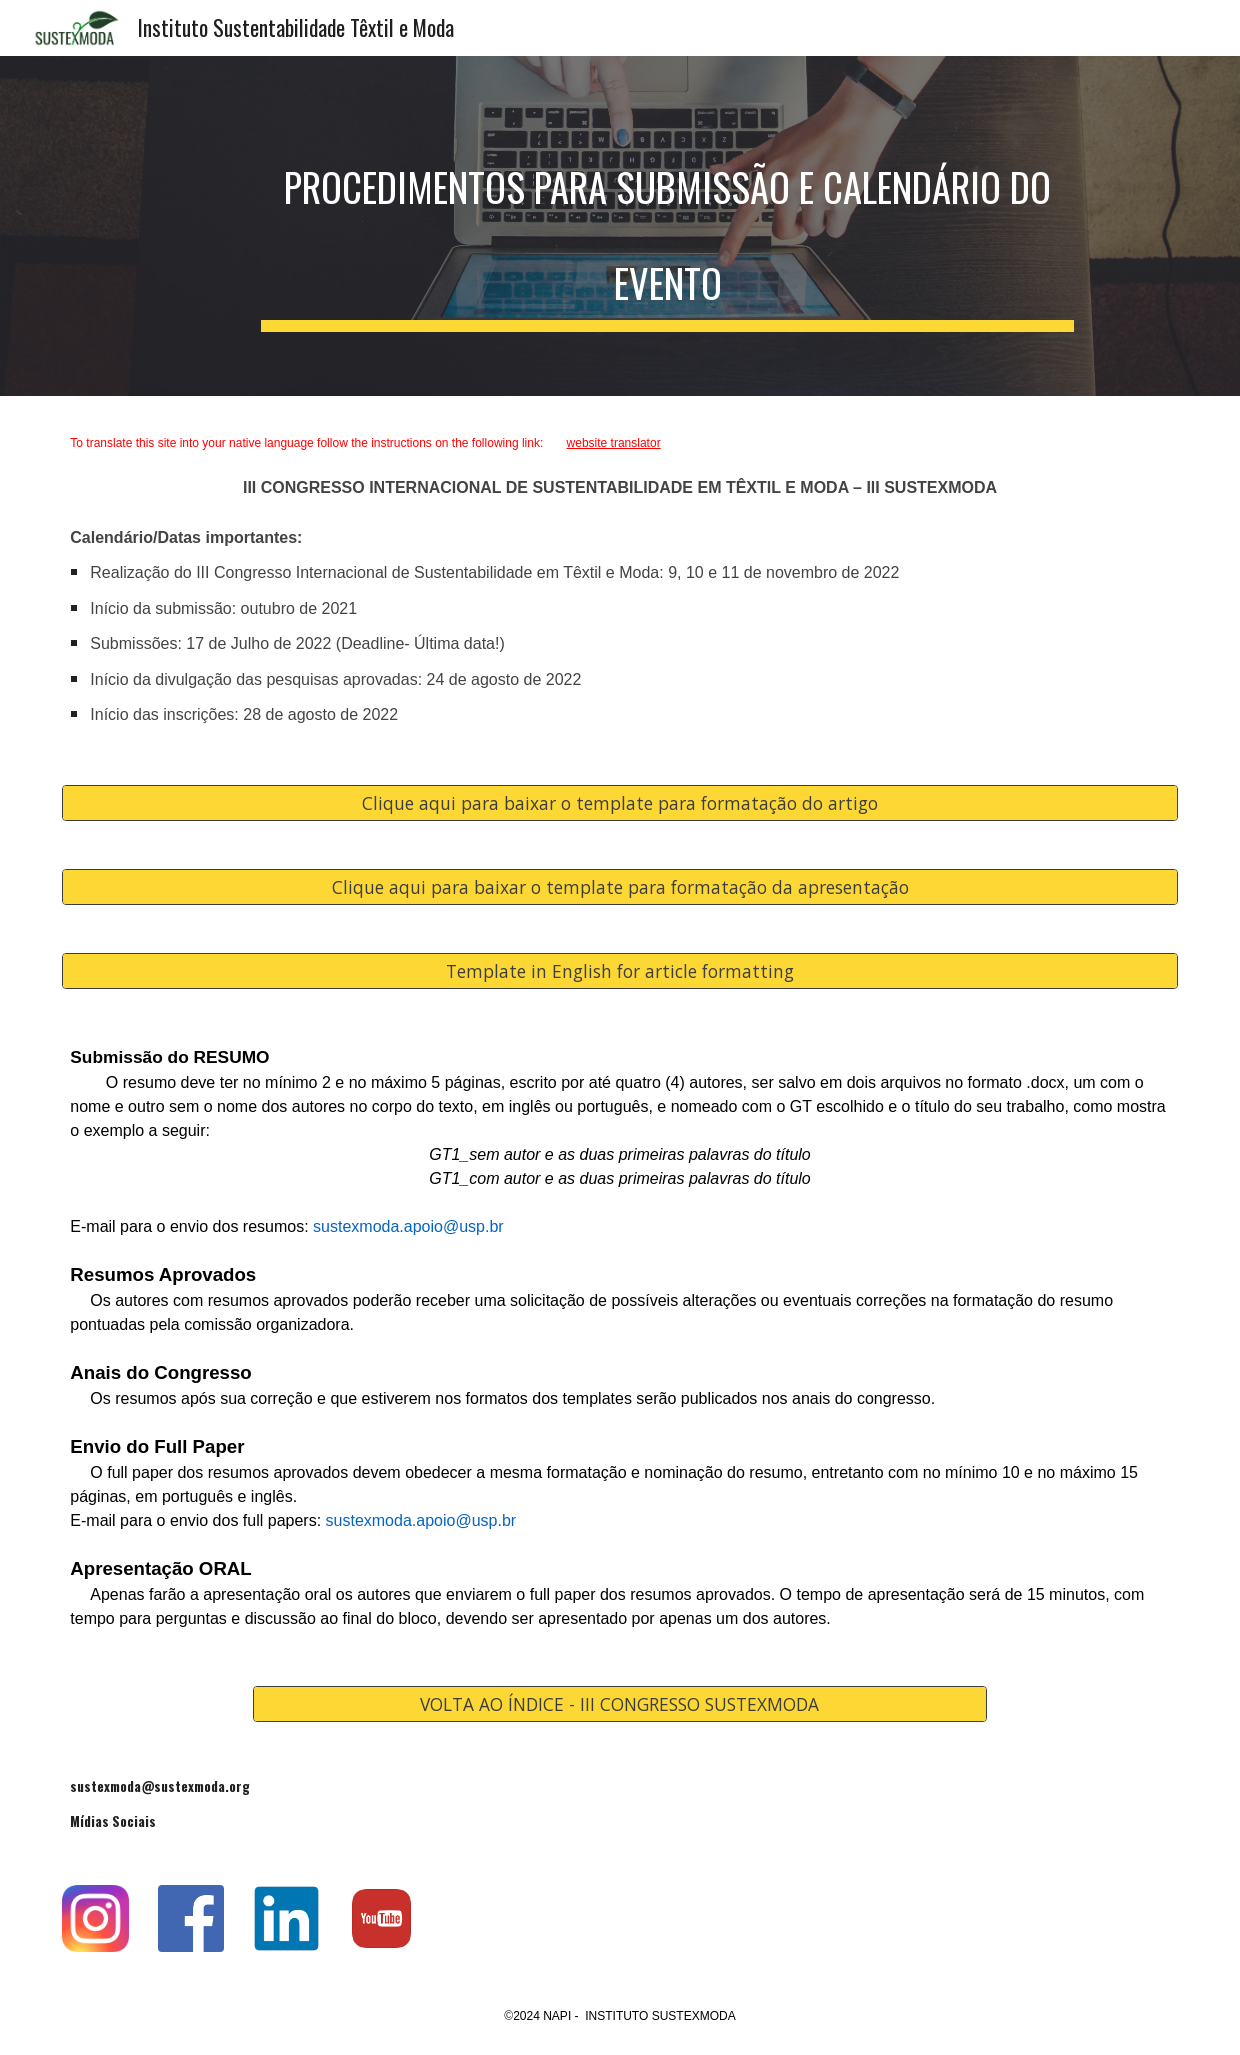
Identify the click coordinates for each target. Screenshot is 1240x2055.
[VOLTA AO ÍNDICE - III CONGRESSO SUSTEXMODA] (620, 1704)
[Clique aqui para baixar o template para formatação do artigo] (619, 802)
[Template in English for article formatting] (619, 970)
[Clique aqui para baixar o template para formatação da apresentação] (619, 886)
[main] (667, 226)
